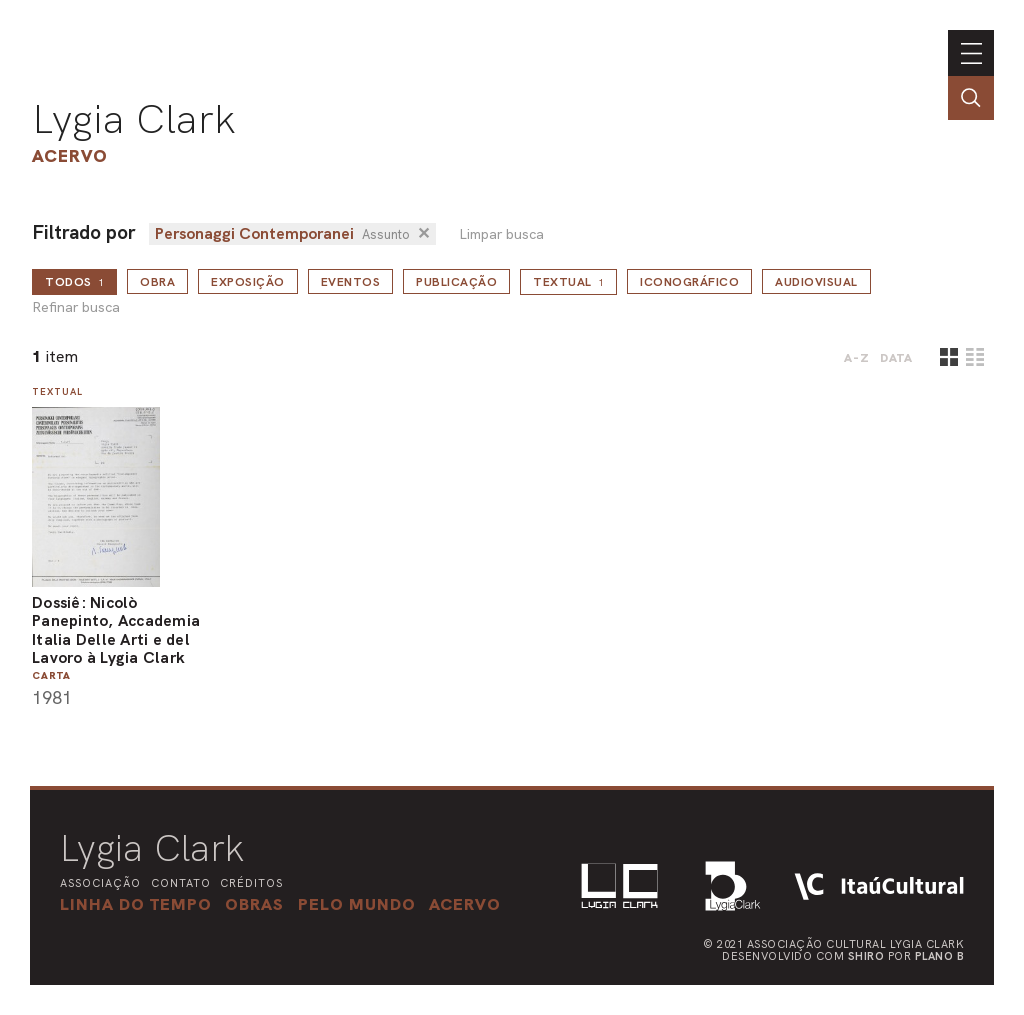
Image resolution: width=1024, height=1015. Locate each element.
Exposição (248, 282)
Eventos (351, 282)
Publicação (456, 282)
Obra (157, 282)
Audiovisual (816, 282)
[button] (357, 904)
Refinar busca (76, 307)
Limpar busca (501, 234)
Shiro (866, 956)
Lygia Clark (134, 119)
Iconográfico (689, 282)
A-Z (857, 358)
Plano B (940, 956)
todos (74, 282)
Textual (568, 282)
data (896, 358)
